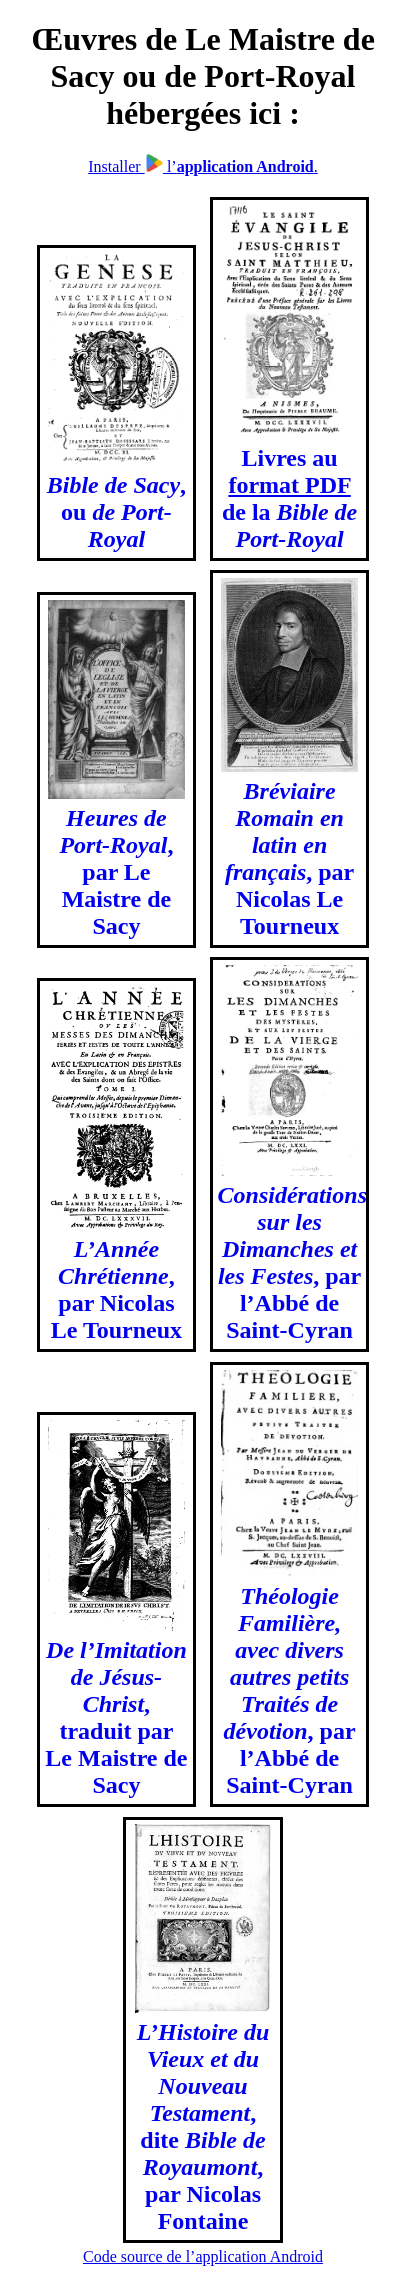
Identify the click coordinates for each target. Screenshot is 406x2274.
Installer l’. (203, 166)
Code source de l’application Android (203, 2256)
